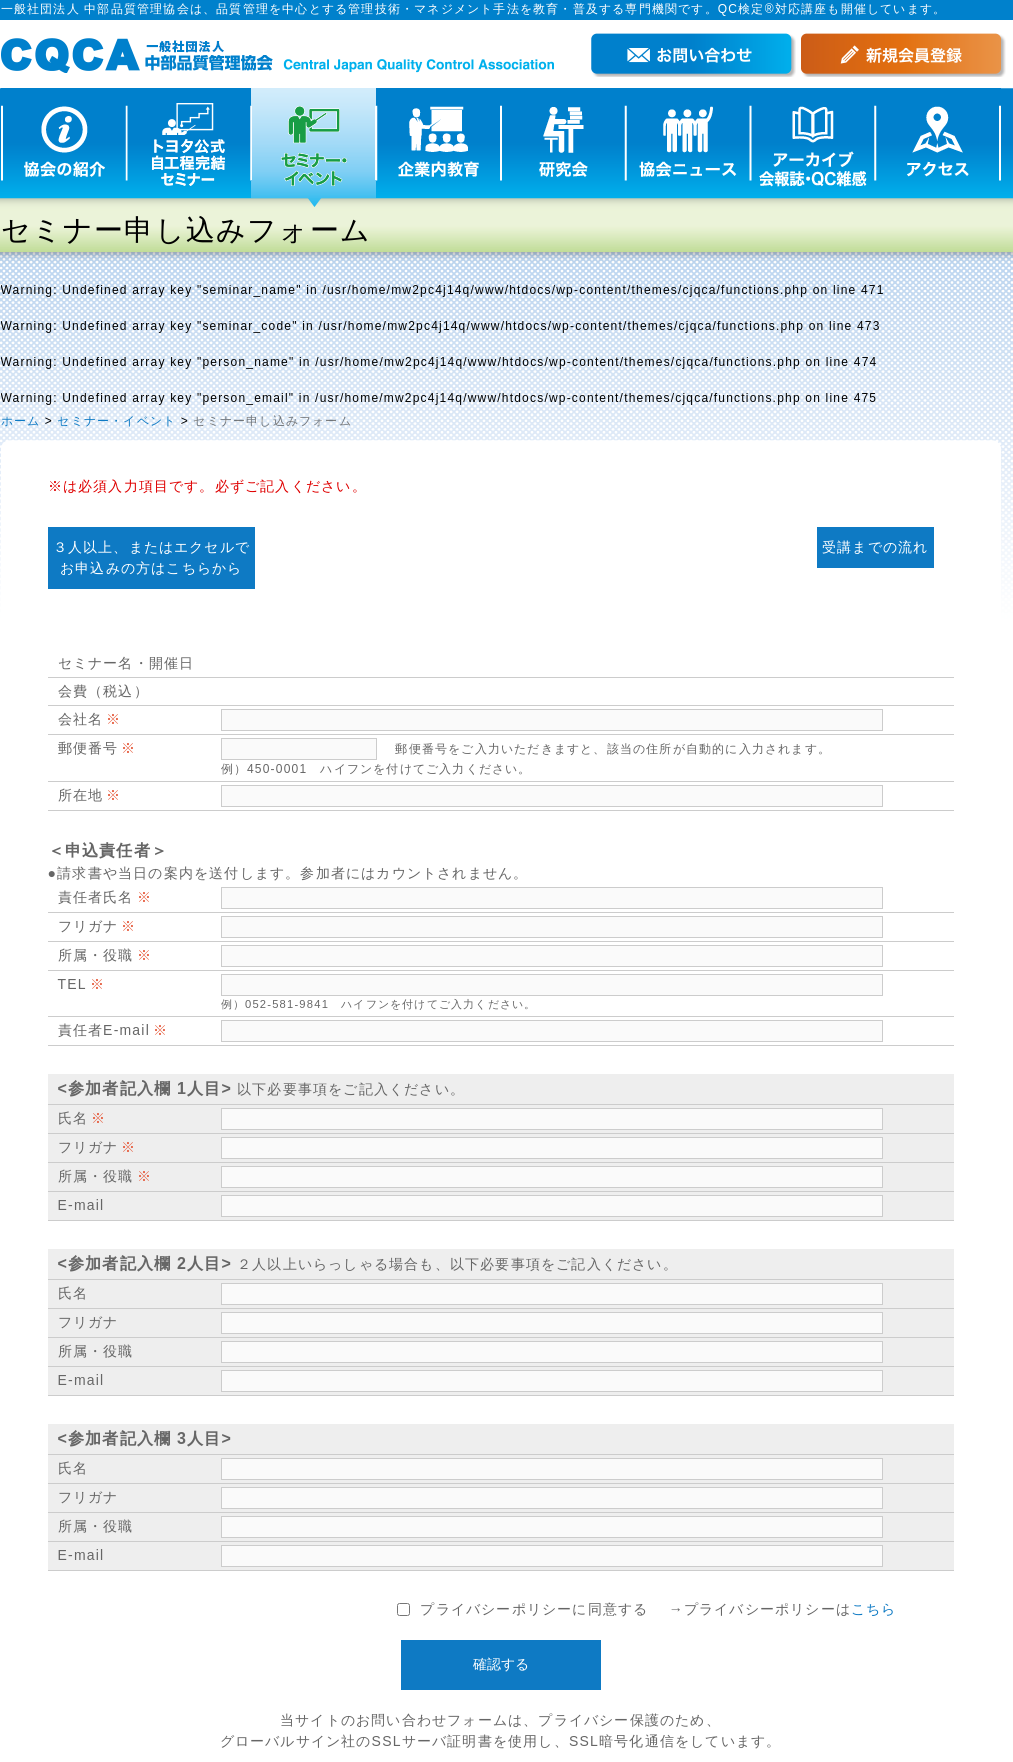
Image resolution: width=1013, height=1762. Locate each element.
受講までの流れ (875, 547)
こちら (874, 1609)
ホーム (21, 421)
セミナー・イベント (116, 421)
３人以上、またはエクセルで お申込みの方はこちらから (152, 557)
